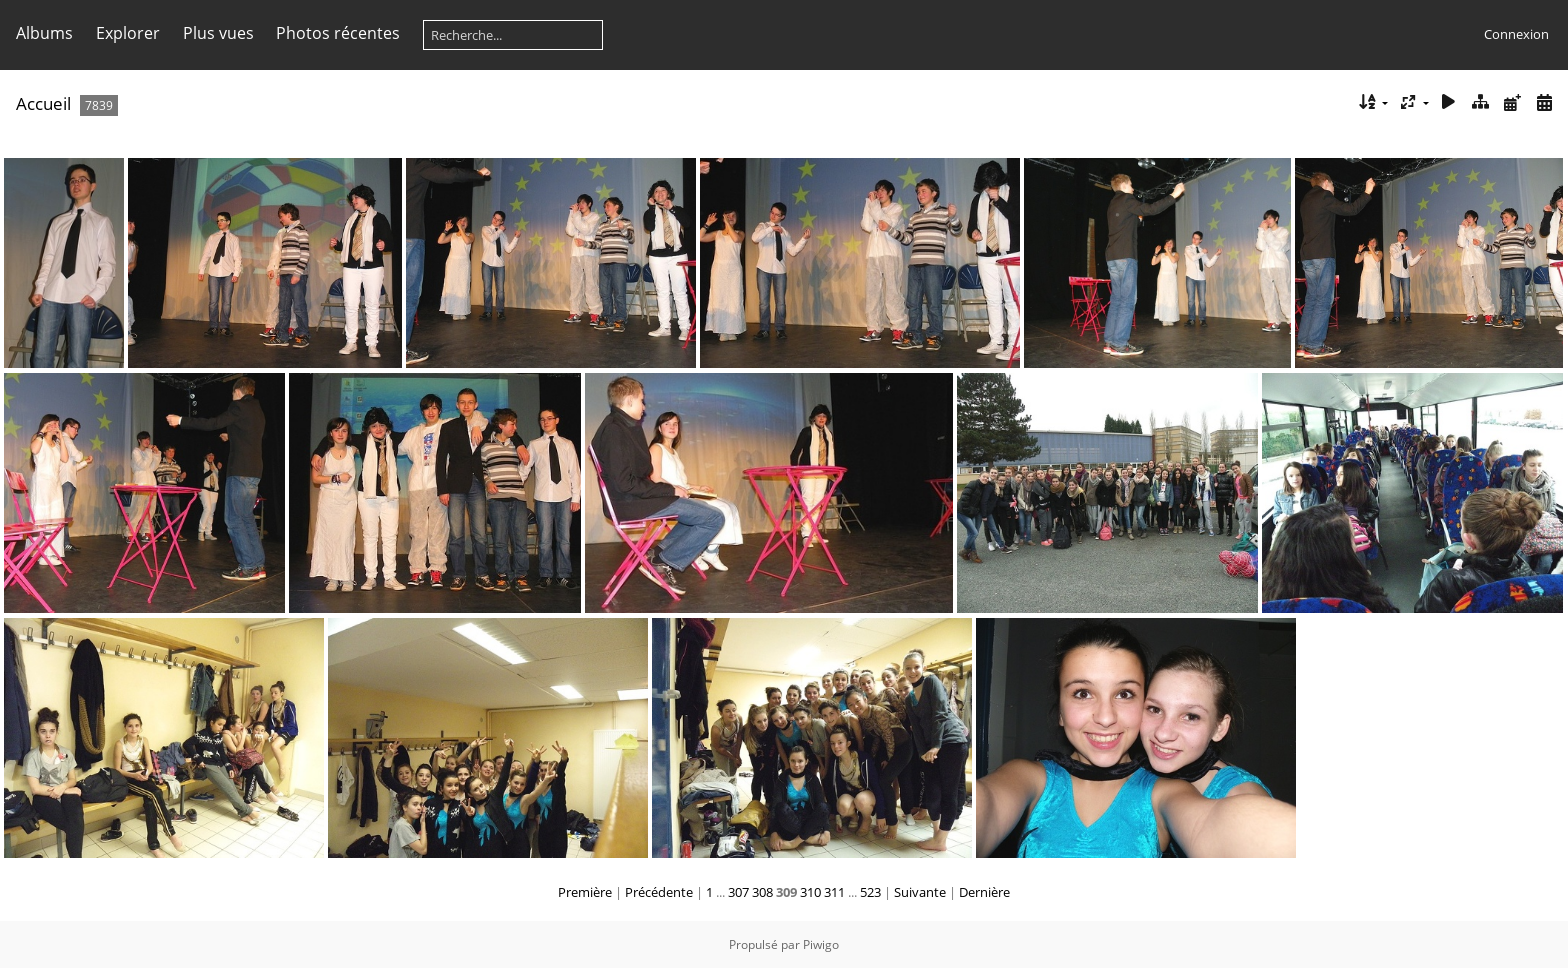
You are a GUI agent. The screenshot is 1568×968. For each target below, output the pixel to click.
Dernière (984, 892)
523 (870, 892)
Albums (44, 33)
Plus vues (218, 33)
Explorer (128, 33)
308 (762, 892)
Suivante (920, 892)
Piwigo (821, 944)
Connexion (1516, 34)
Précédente (659, 892)
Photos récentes (338, 33)
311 (834, 892)
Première (585, 892)
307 (738, 892)
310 (810, 892)
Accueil (43, 103)
